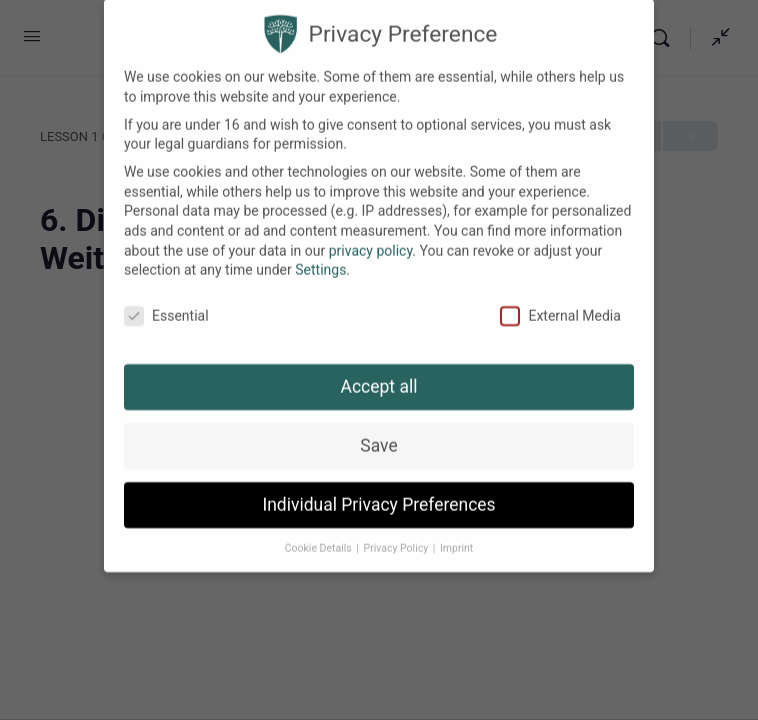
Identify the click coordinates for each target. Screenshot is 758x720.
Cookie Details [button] (320, 534)
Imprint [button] (456, 534)
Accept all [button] (379, 373)
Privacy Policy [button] (397, 534)
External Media (560, 302)
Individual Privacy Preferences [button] (378, 491)
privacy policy (371, 237)
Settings (320, 256)
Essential (166, 302)
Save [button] (378, 432)
